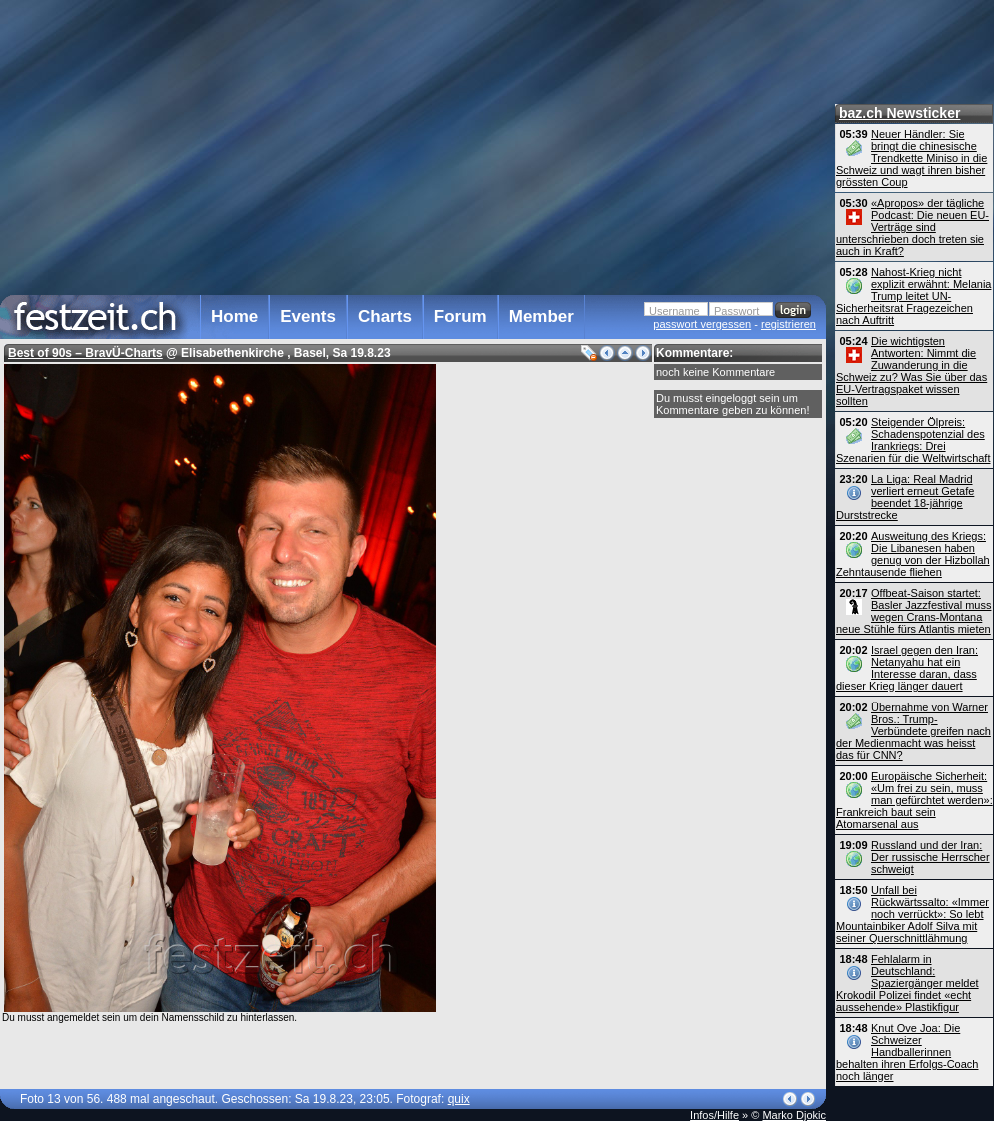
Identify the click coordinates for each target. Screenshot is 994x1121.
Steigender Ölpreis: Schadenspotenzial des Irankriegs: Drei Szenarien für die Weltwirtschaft (913, 440)
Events (308, 316)
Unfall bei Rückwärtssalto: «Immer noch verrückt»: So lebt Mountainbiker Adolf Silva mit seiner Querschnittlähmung (912, 914)
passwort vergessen (702, 324)
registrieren (788, 324)
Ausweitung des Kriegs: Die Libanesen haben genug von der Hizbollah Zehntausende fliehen (913, 554)
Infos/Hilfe (714, 1115)
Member (541, 316)
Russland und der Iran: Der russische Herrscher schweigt (930, 857)
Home (234, 316)
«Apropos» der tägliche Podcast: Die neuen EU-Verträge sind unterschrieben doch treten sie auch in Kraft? (912, 227)
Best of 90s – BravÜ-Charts (85, 353)
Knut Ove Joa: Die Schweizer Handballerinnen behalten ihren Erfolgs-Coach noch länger (907, 1052)
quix (459, 1099)
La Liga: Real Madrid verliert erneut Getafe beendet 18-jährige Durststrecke (905, 497)
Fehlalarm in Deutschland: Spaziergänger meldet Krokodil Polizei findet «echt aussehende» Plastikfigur (907, 983)
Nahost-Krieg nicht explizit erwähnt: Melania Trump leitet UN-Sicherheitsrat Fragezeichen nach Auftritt (913, 296)
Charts (385, 316)
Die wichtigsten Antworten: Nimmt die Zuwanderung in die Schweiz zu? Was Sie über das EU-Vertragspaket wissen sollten (911, 371)
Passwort (736, 311)
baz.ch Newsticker (899, 113)
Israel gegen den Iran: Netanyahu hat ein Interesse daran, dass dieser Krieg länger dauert (907, 668)
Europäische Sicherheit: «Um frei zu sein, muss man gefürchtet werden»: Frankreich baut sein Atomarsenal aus (914, 800)
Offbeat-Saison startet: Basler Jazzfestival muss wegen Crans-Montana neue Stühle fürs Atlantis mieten (913, 611)
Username (674, 311)
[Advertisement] (408, 144)
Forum (460, 316)
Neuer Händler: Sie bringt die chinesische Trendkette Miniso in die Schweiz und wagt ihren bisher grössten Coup (911, 158)
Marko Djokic (794, 1115)
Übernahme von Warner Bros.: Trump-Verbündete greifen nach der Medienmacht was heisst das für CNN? (913, 731)
